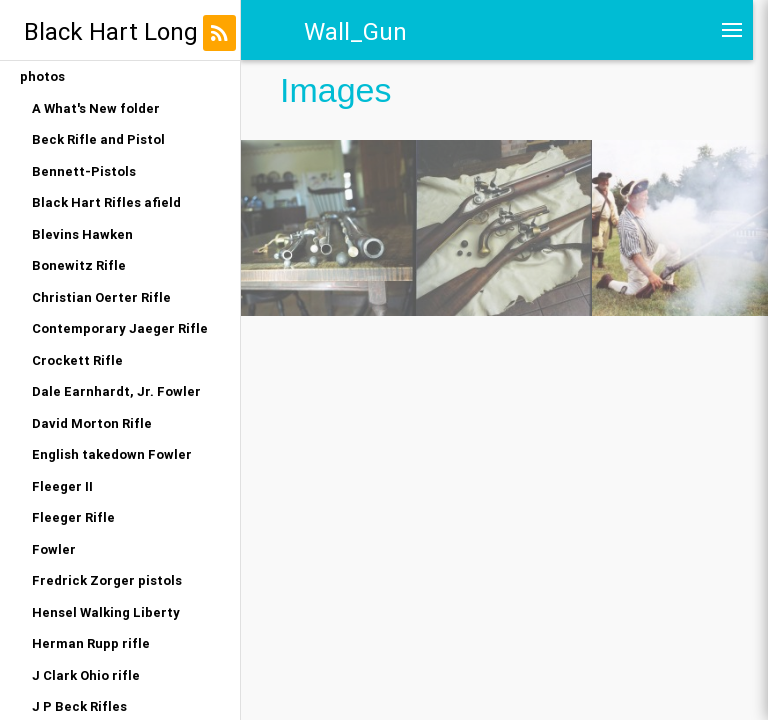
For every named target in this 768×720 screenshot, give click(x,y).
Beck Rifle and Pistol (98, 139)
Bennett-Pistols (84, 171)
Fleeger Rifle (73, 517)
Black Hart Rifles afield (106, 202)
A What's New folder (96, 108)
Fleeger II (62, 486)
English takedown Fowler (112, 454)
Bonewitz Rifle (79, 265)
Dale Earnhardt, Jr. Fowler (116, 391)
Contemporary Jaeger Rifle (120, 328)
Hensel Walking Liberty (106, 612)
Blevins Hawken (82, 234)
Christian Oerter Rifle (101, 297)
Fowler (54, 549)
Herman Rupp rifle (91, 643)
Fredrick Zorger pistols (107, 580)
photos (42, 76)
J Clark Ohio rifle (86, 675)
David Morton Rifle (92, 423)
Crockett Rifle (77, 360)
